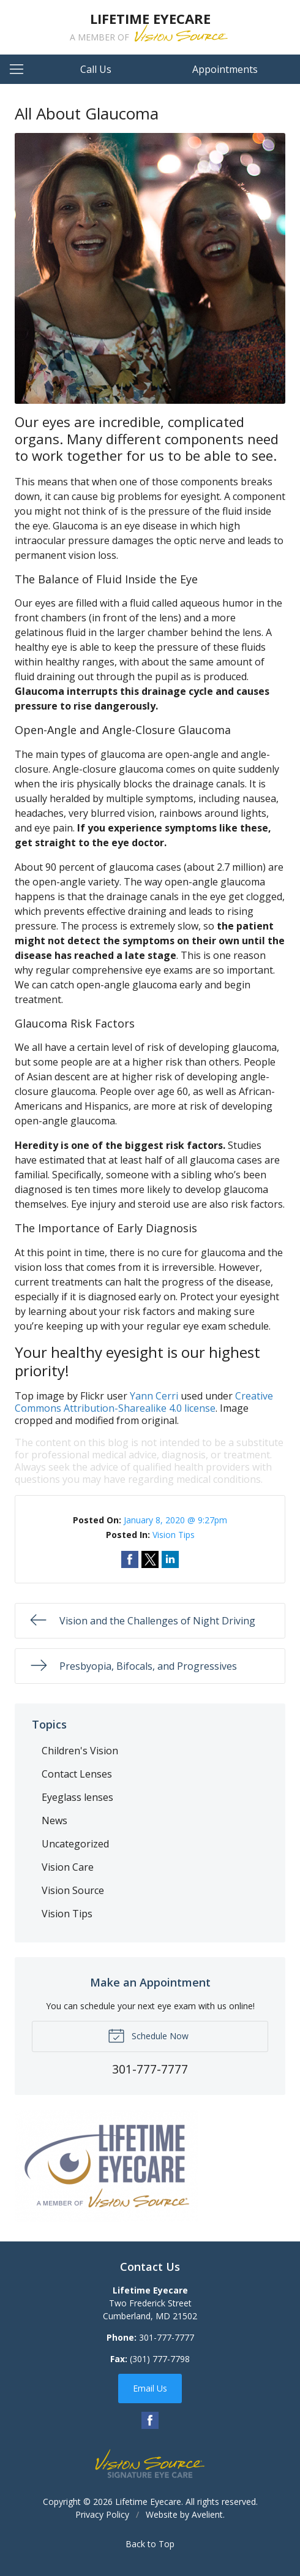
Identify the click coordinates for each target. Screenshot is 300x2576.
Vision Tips (173, 1534)
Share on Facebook (129, 1559)
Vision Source (73, 1890)
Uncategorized (75, 1844)
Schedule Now (148, 2035)
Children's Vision (80, 1750)
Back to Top (150, 2544)
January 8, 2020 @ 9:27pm (175, 1520)
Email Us (150, 2388)
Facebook (150, 2420)
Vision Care (68, 1867)
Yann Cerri (154, 1396)
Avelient (207, 2514)
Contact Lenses (77, 1774)
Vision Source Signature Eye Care (150, 2463)
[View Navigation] (20, 69)
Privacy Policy (102, 2514)
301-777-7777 (166, 2337)
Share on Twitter (150, 1559)
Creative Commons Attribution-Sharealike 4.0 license (144, 1402)
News (54, 1820)
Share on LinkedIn (170, 1559)
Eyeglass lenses (77, 1797)
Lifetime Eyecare (148, 2501)
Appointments (225, 69)
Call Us (95, 69)
